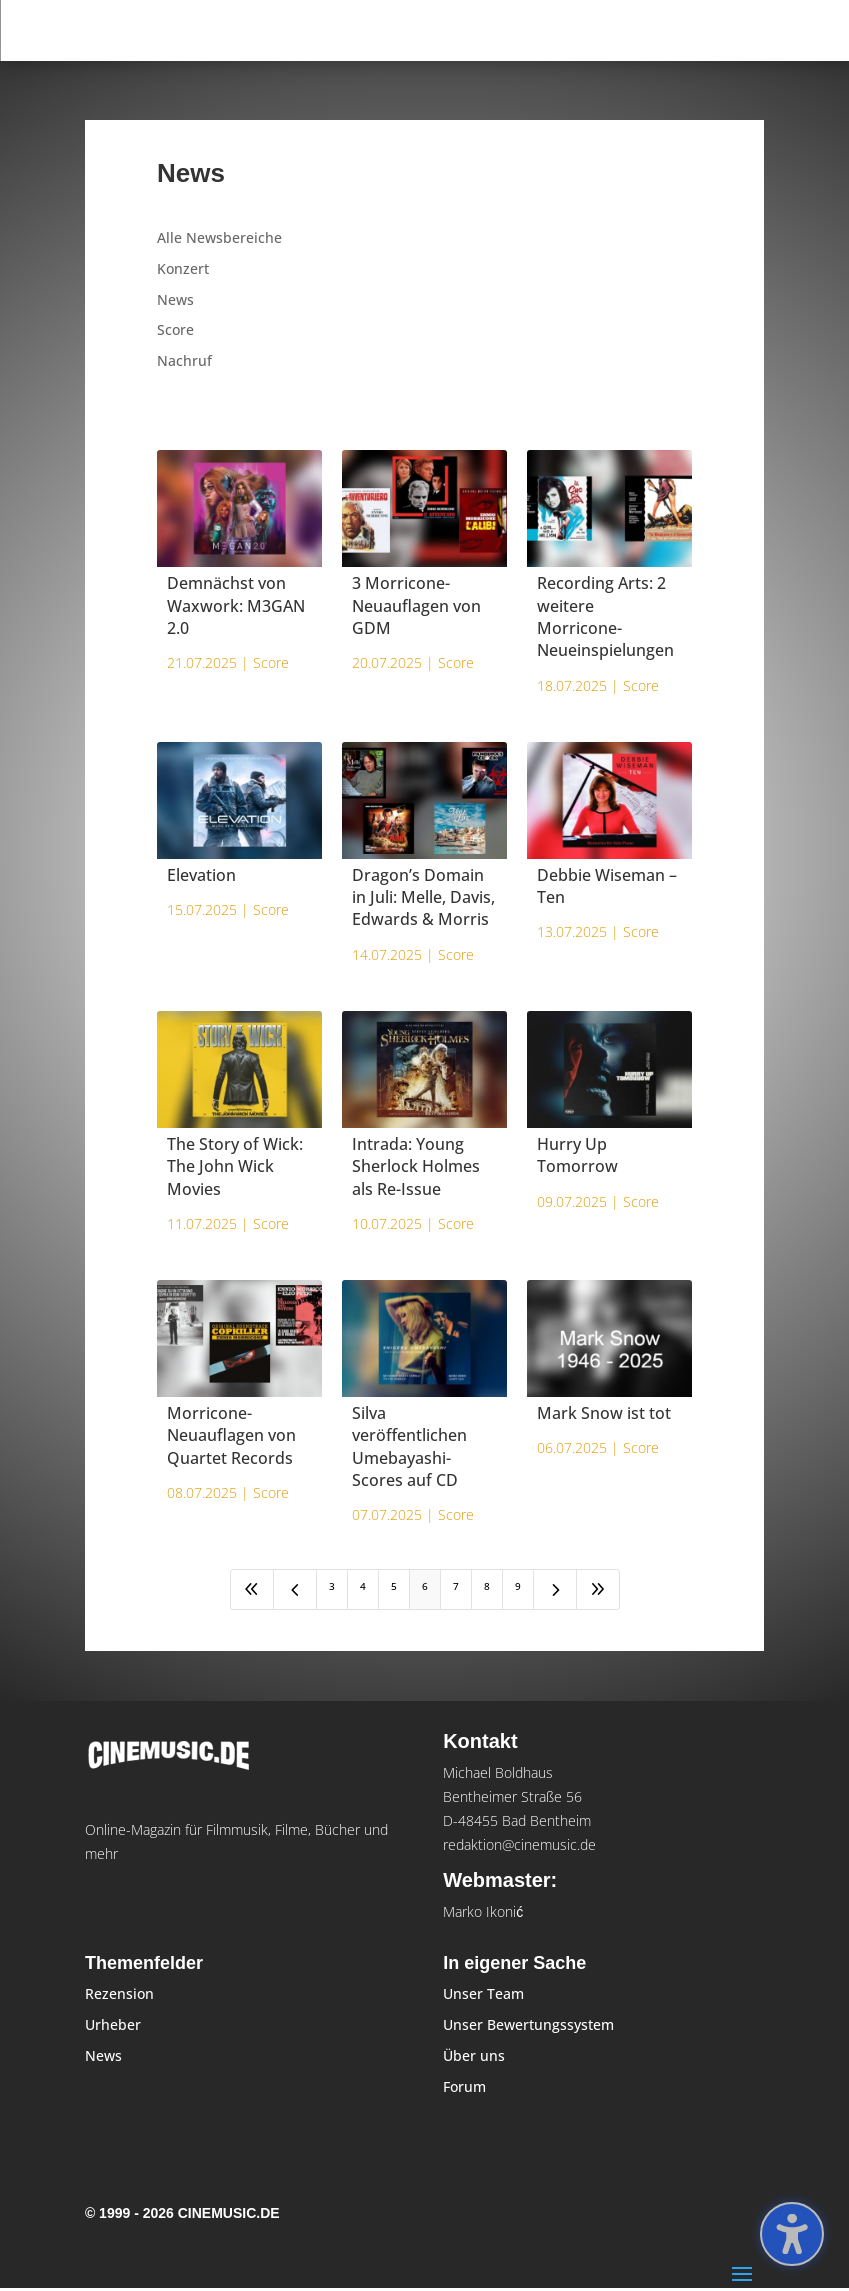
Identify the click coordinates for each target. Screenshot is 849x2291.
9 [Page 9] (518, 1586)
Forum (464, 2086)
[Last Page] (598, 1589)
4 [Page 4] (363, 1586)
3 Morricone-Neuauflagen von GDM (416, 605)
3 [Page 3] (332, 1586)
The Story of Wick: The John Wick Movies (235, 1166)
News (175, 299)
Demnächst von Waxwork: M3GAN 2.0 (236, 605)
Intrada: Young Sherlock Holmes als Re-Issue (416, 1166)
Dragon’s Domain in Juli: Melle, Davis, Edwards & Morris (423, 897)
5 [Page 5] (394, 1586)
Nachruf (184, 360)
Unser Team (483, 1993)
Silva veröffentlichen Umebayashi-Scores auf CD (409, 1446)
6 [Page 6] (425, 1586)
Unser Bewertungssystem (528, 2024)
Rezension (119, 1993)
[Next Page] (555, 1589)
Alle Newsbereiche (219, 237)
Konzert (183, 268)
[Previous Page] (295, 1589)
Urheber (113, 2024)
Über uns (474, 2055)
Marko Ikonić (483, 1911)
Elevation (201, 875)
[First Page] (252, 1589)
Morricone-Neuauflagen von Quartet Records (231, 1435)
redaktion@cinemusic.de (519, 1844)
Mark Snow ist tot (604, 1413)
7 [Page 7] (456, 1586)
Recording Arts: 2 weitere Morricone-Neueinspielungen (605, 616)
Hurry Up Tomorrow (577, 1155)
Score (175, 329)
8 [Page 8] (487, 1586)
